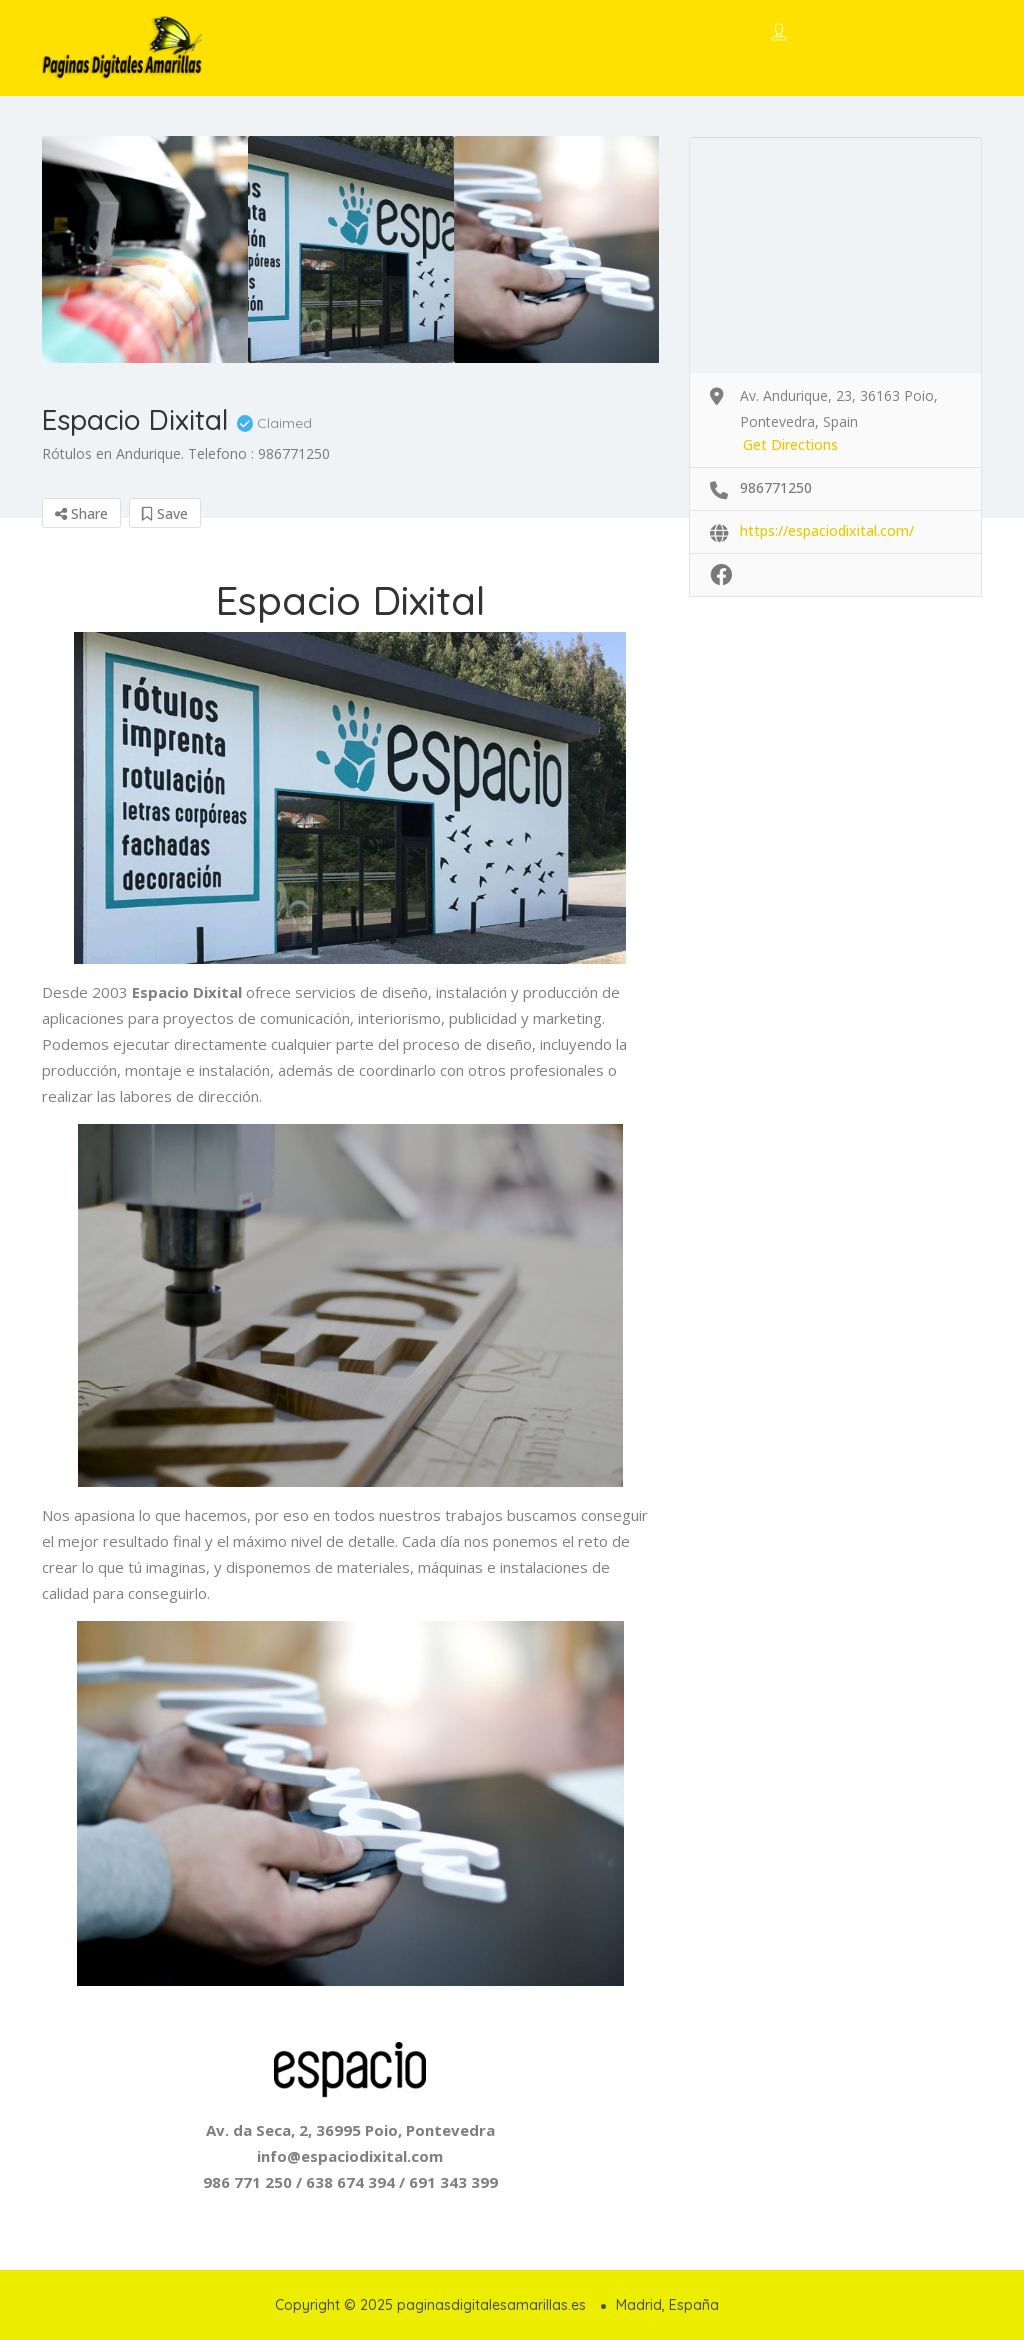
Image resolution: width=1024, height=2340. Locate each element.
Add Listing (914, 32)
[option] (145, 249)
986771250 (776, 487)
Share (81, 513)
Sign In (815, 34)
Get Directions (790, 444)
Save (165, 513)
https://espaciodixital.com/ (827, 530)
